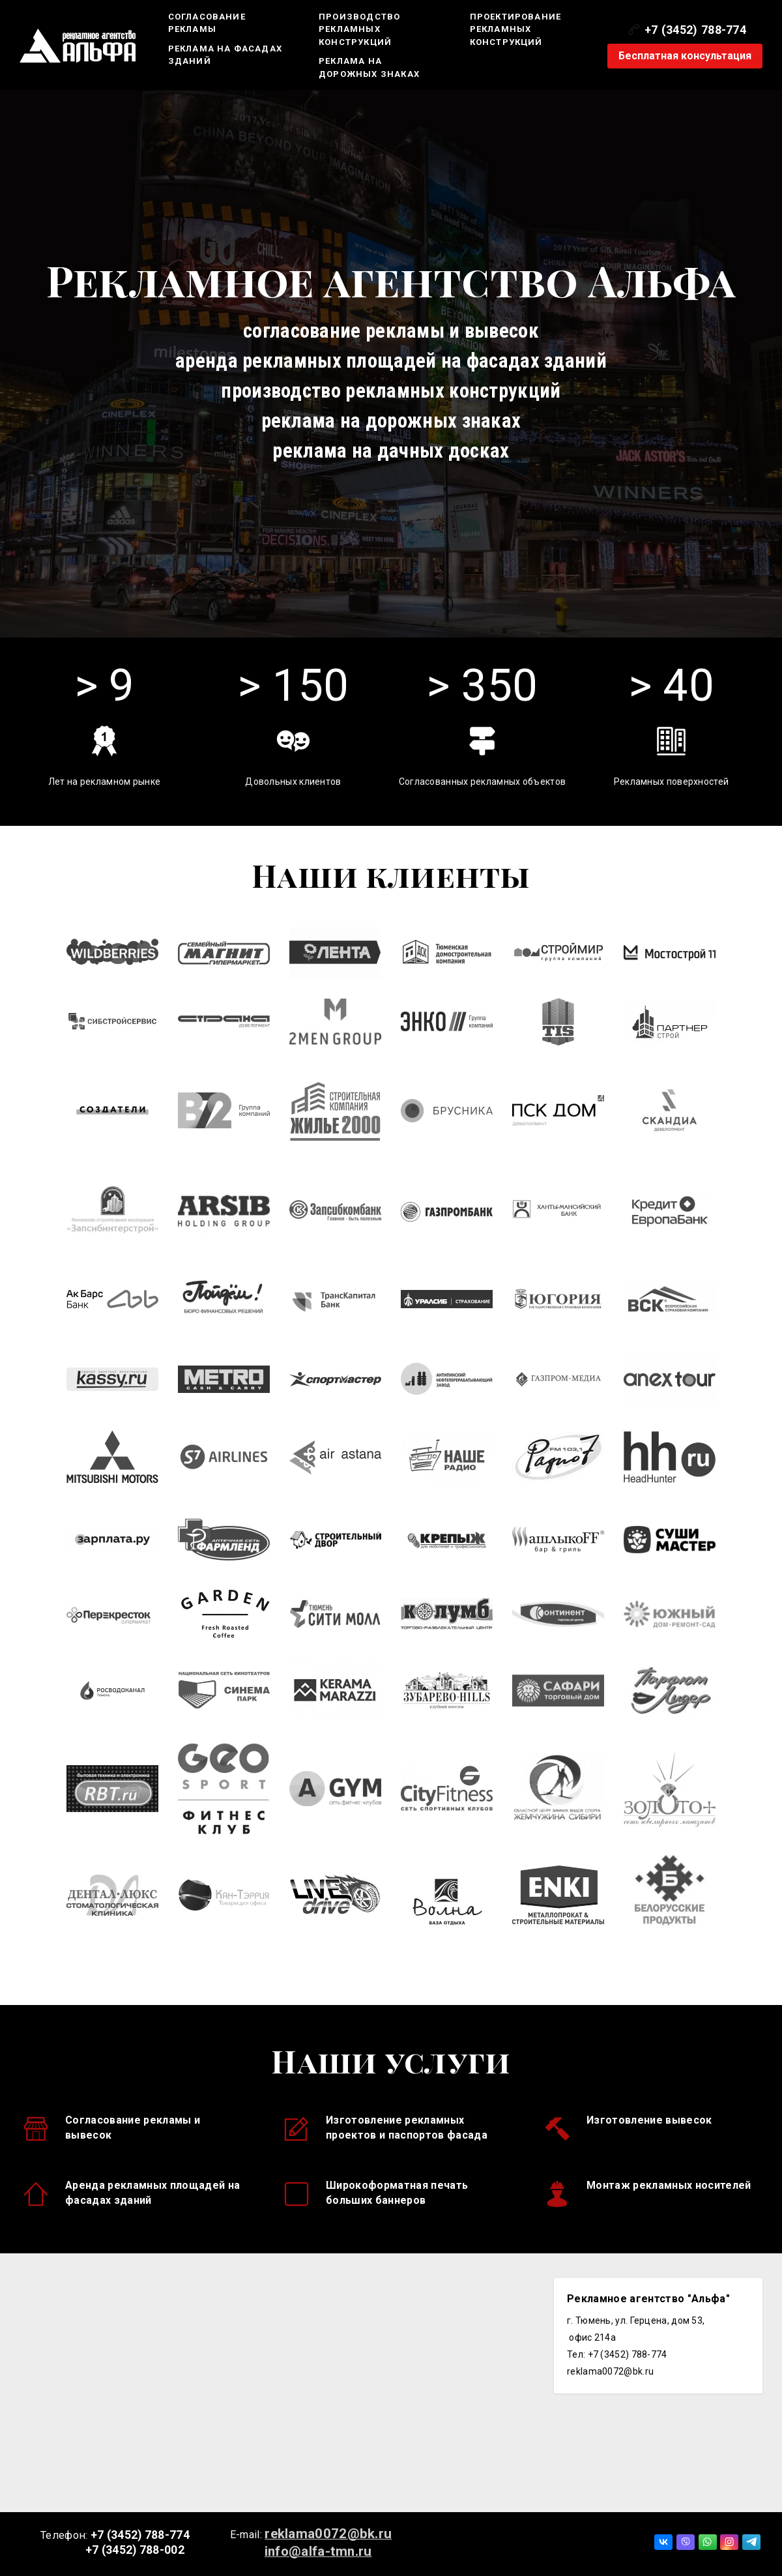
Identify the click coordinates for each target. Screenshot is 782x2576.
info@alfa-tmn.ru (318, 2551)
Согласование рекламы (207, 23)
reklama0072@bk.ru (328, 2533)
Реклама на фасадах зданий (225, 55)
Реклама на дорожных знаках (369, 67)
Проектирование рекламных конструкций (516, 29)
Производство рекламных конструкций (359, 29)
